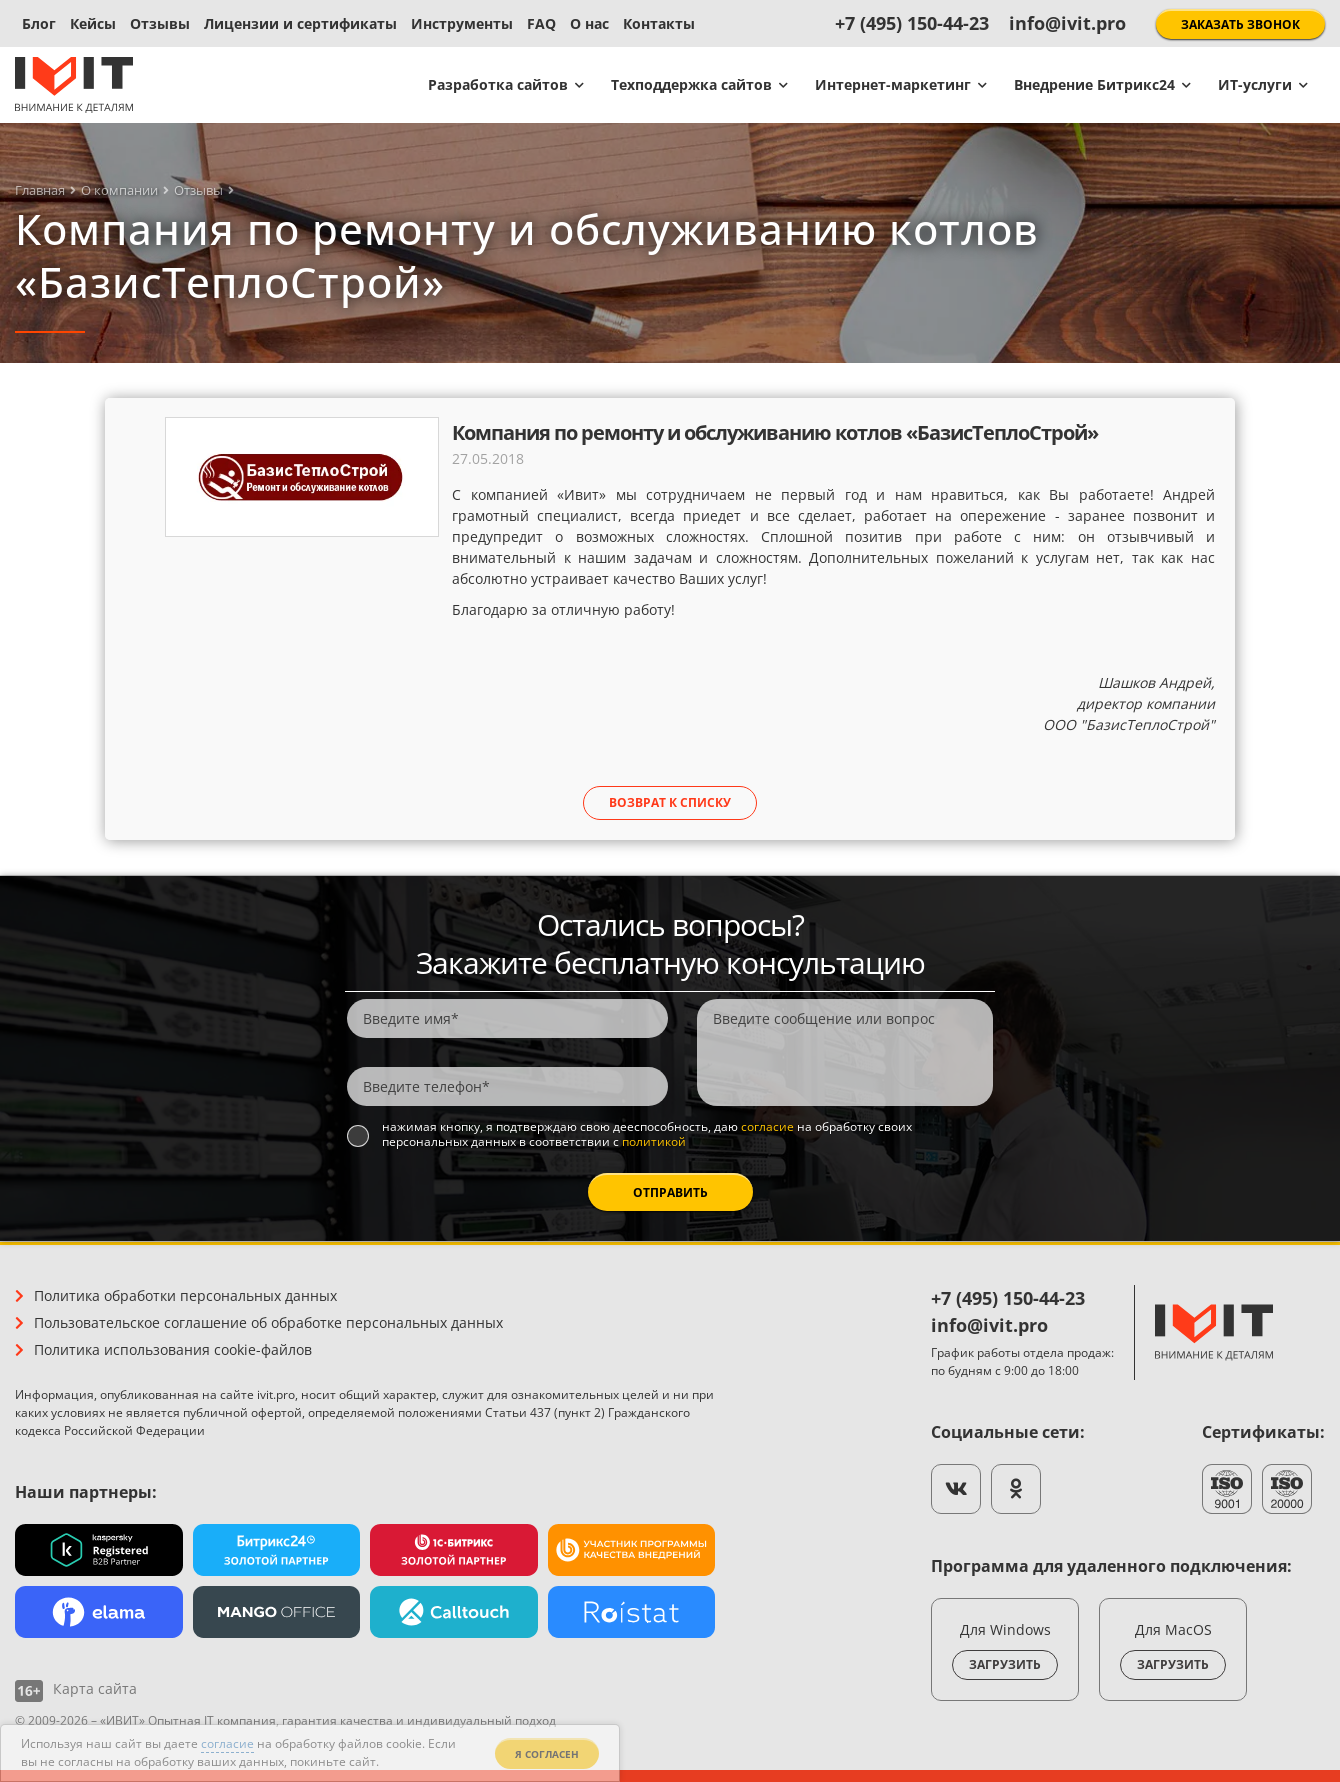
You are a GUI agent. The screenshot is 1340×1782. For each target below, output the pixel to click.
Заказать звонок (1240, 24)
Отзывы (160, 23)
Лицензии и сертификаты (300, 23)
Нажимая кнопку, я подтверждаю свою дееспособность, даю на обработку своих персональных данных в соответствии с (647, 1134)
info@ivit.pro (1067, 23)
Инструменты (462, 23)
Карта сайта (95, 1688)
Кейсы (93, 23)
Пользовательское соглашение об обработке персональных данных (268, 1322)
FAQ (541, 23)
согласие (767, 1126)
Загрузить (1005, 1664)
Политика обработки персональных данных (185, 1295)
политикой (654, 1141)
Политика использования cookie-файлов (173, 1349)
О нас (589, 23)
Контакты (659, 23)
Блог (39, 23)
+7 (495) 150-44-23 (912, 23)
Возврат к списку (670, 802)
